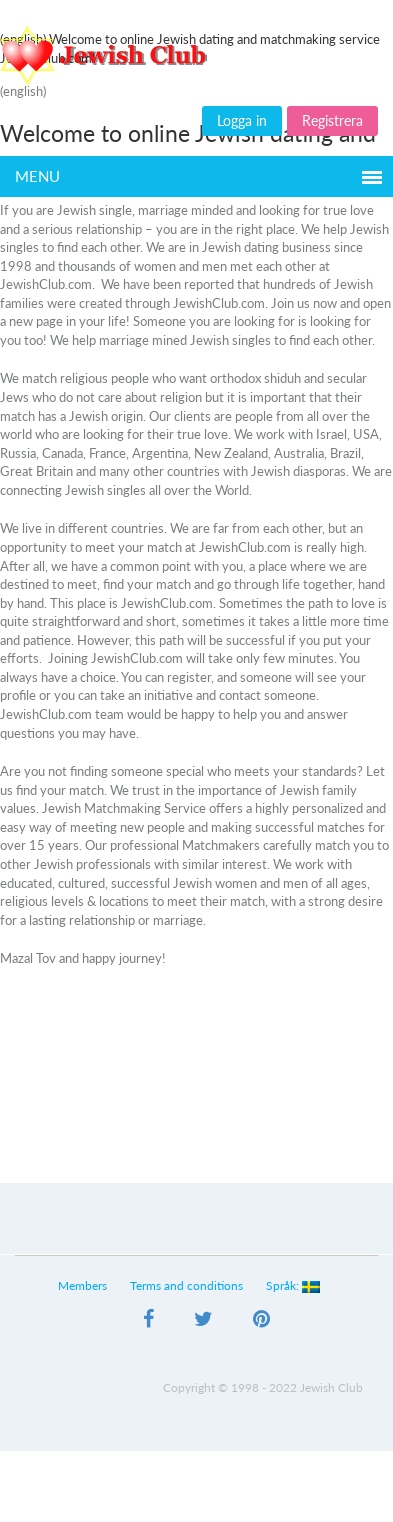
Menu (37, 176)
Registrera (332, 120)
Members (83, 1285)
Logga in (242, 120)
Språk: (293, 1285)
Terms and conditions (187, 1285)
